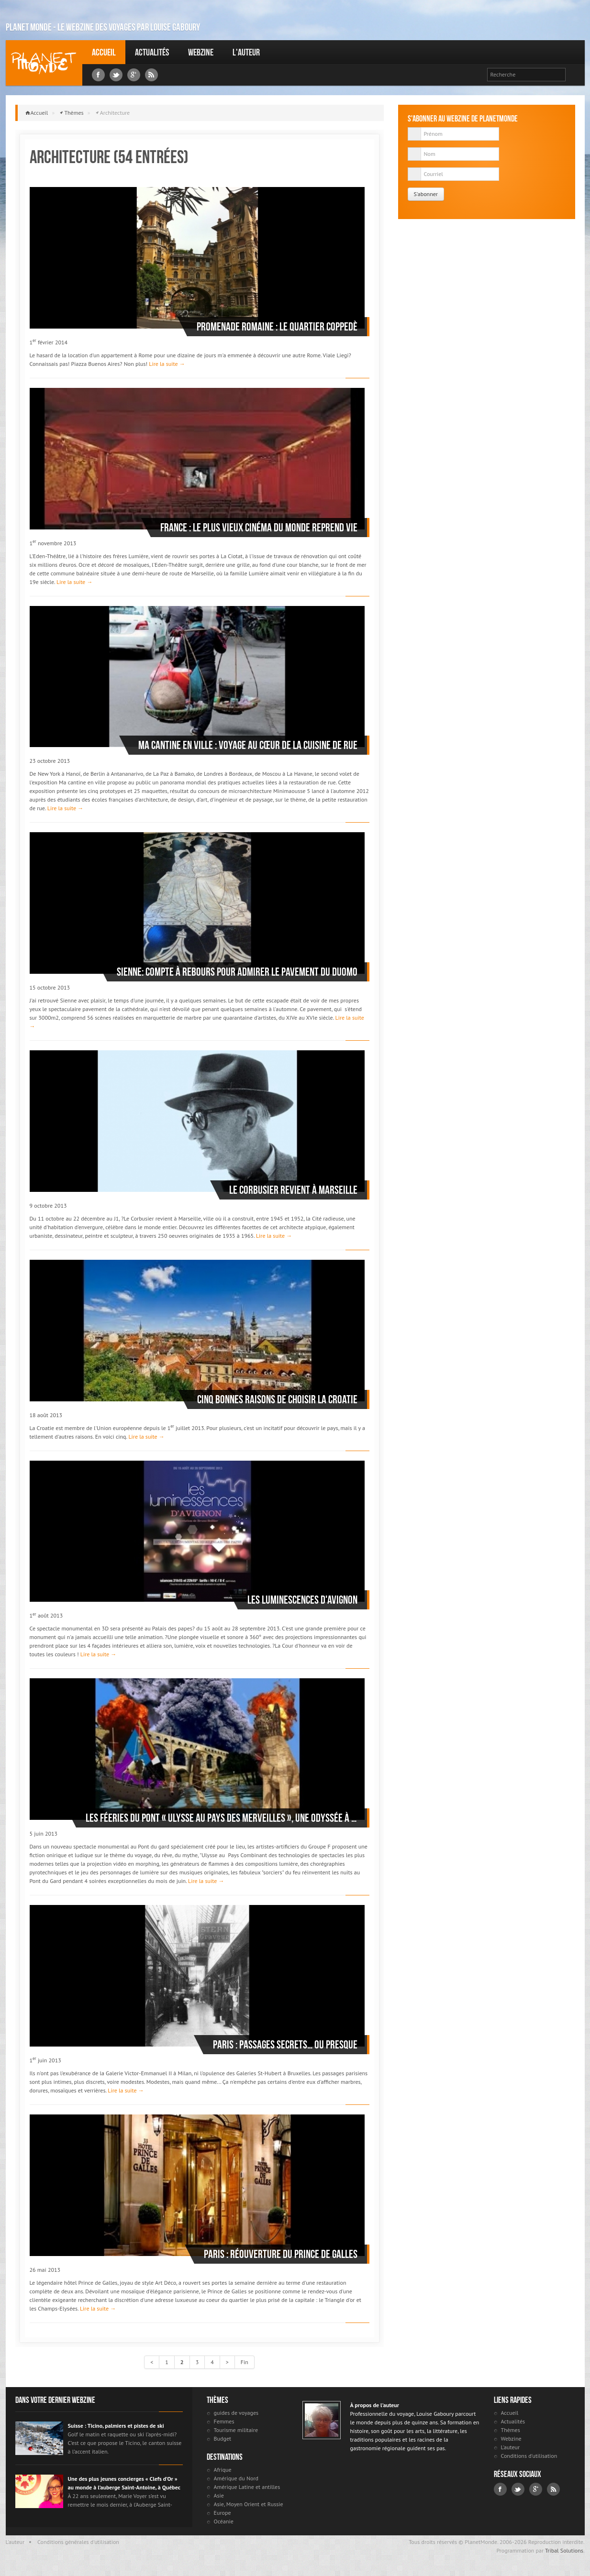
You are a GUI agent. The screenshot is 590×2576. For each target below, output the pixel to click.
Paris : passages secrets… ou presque (285, 2044)
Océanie (224, 2521)
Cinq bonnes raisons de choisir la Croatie (277, 1399)
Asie (219, 2495)
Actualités (152, 52)
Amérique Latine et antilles (247, 2486)
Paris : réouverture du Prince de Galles (280, 2254)
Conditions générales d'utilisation (78, 2541)
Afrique (223, 2469)
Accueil (104, 52)
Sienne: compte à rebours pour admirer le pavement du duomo (237, 972)
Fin (244, 2362)
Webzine (200, 52)
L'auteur (246, 52)
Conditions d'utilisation (529, 2455)
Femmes (224, 2421)
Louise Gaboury (44, 63)
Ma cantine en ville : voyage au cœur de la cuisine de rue (247, 745)
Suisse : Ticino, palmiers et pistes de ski (116, 2425)
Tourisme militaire (236, 2429)
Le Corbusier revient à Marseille (293, 1190)
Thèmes (73, 112)
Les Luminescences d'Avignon (302, 1600)
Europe (222, 2512)
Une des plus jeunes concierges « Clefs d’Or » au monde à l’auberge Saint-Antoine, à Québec (124, 2483)
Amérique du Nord (236, 2478)
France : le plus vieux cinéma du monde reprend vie (258, 527)
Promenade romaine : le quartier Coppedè (277, 326)
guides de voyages (236, 2412)
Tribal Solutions (564, 2550)
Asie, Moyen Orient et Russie (248, 2504)
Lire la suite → (167, 363)
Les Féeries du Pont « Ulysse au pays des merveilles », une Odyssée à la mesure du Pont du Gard (221, 1818)
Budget (223, 2438)
